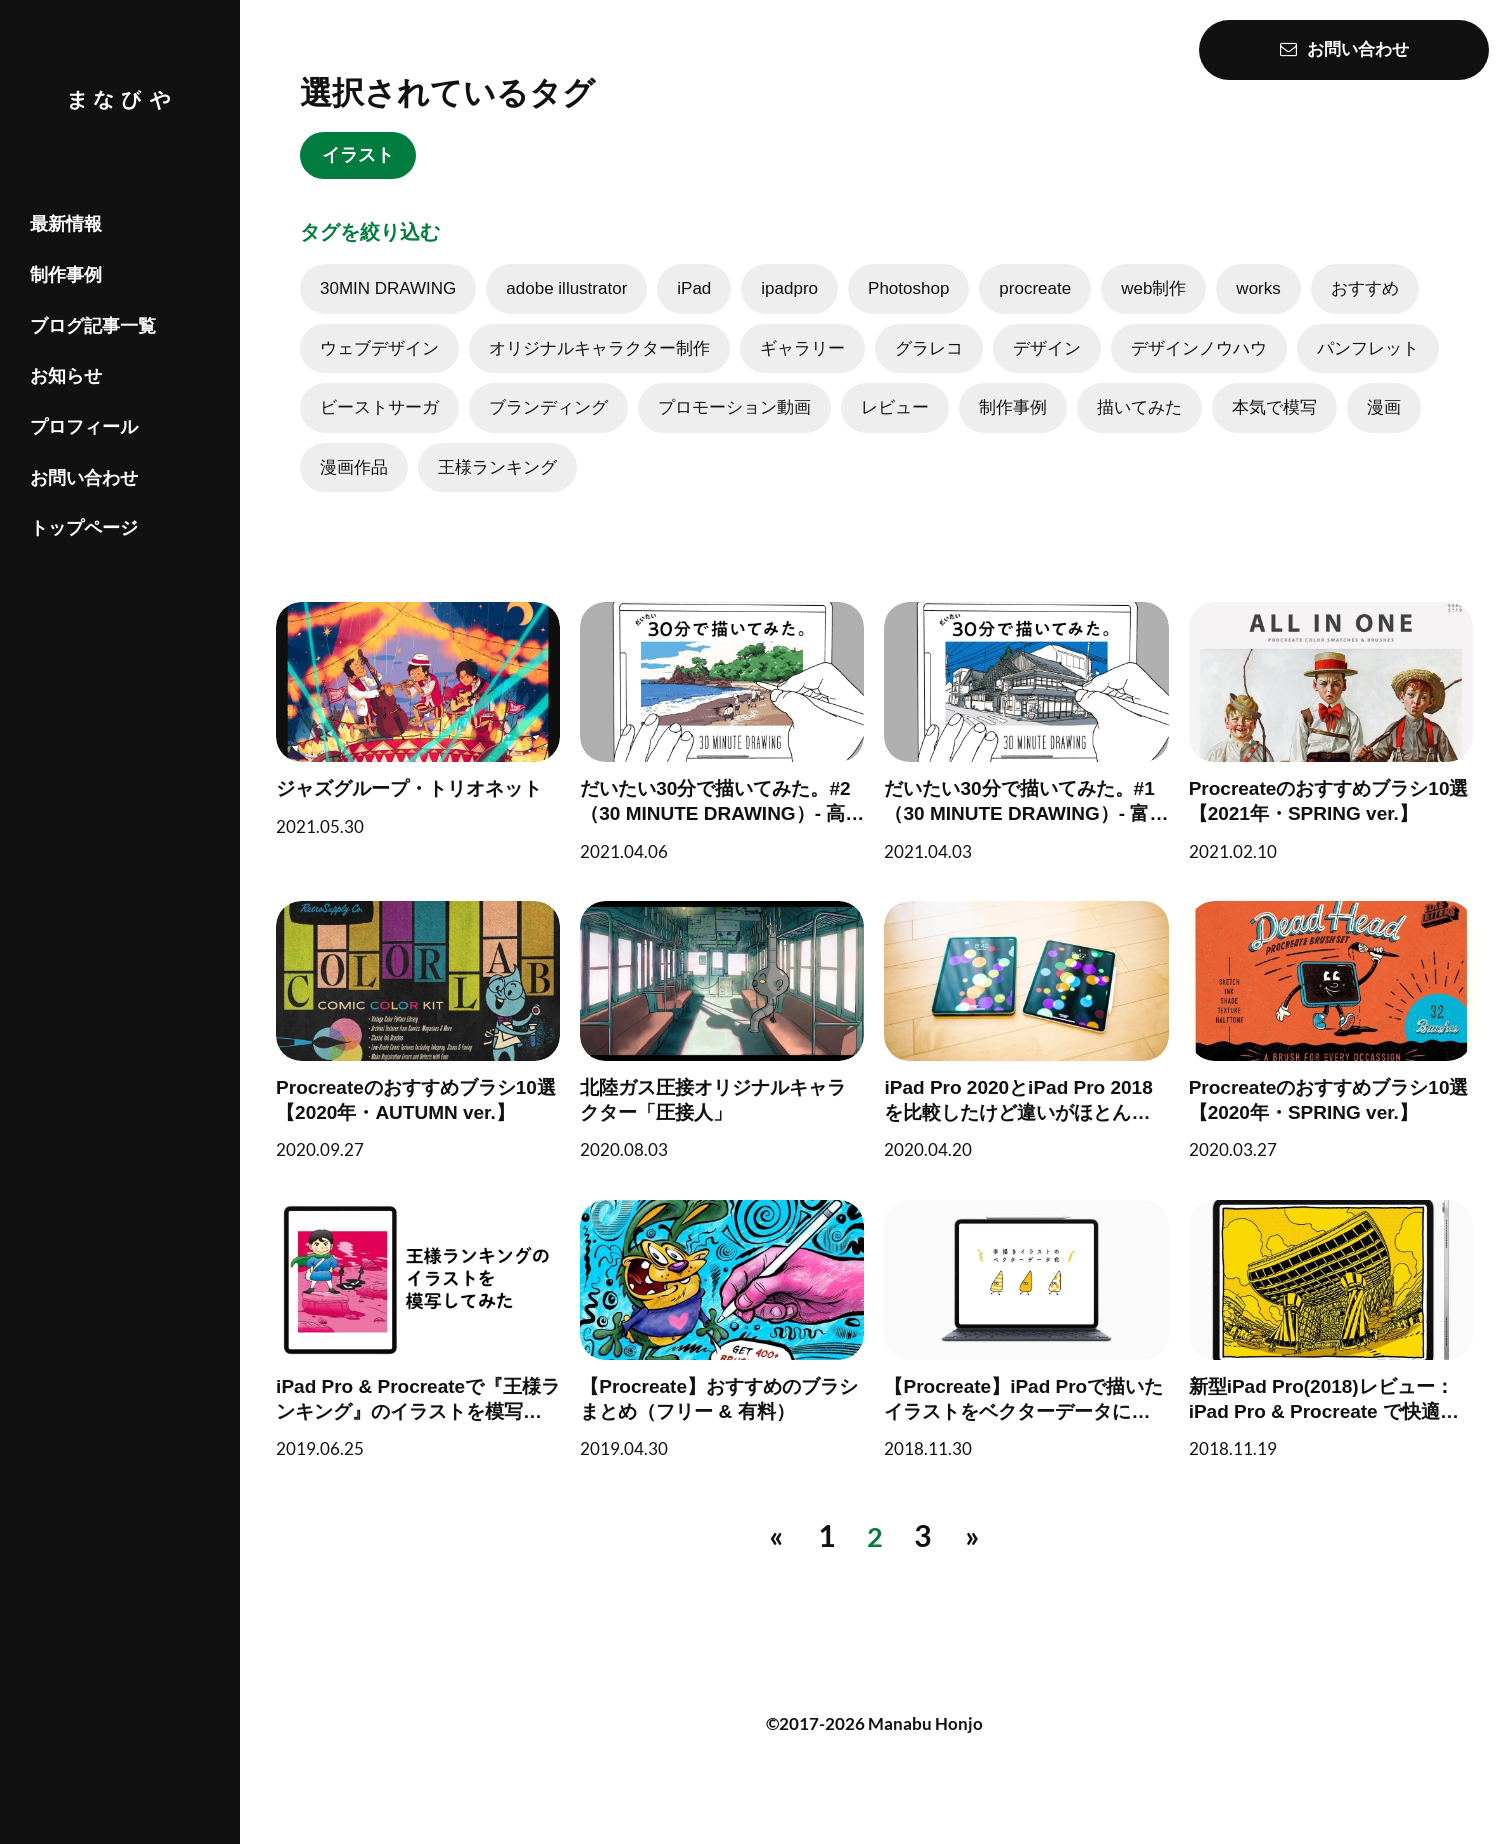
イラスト (370, 160)
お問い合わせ (84, 478)
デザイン (1047, 371)
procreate (1035, 311)
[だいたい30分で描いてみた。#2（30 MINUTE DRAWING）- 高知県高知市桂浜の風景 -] (728, 765)
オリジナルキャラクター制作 (599, 371)
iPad (694, 311)
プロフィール (84, 427)
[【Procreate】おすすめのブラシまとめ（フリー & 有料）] (728, 1350)
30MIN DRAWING (388, 311)
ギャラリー (802, 371)
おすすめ (1365, 311)
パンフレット (1368, 371)
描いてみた (1139, 430)
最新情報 (66, 224)
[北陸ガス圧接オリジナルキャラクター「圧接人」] (728, 1057)
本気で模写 (1274, 430)
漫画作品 (354, 490)
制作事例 (66, 275)
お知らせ (66, 376)
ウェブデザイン (379, 371)
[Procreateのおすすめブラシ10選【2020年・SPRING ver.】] (1313, 1057)
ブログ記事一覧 (93, 326)
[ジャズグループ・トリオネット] (436, 752)
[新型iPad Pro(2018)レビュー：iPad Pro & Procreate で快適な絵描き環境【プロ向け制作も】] (1313, 1350)
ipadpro (789, 311)
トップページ (84, 528)
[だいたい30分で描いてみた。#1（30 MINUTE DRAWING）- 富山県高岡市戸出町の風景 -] (1021, 765)
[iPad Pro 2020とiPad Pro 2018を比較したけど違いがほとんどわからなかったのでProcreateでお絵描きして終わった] (1021, 1057)
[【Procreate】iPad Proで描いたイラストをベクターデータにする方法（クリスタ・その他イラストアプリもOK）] (1021, 1350)
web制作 (1153, 311)
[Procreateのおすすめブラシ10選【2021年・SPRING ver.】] (1313, 765)
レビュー (895, 430)
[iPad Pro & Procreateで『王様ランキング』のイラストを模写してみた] (436, 1350)
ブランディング (548, 430)
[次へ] (975, 1552)
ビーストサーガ (379, 430)
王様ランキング (497, 490)
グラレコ (929, 371)
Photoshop (908, 311)
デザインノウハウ (1199, 371)
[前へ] (773, 1552)
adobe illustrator (566, 311)
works (1258, 311)
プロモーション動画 (734, 430)
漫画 (1384, 430)
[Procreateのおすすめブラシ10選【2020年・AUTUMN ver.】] (436, 1057)
